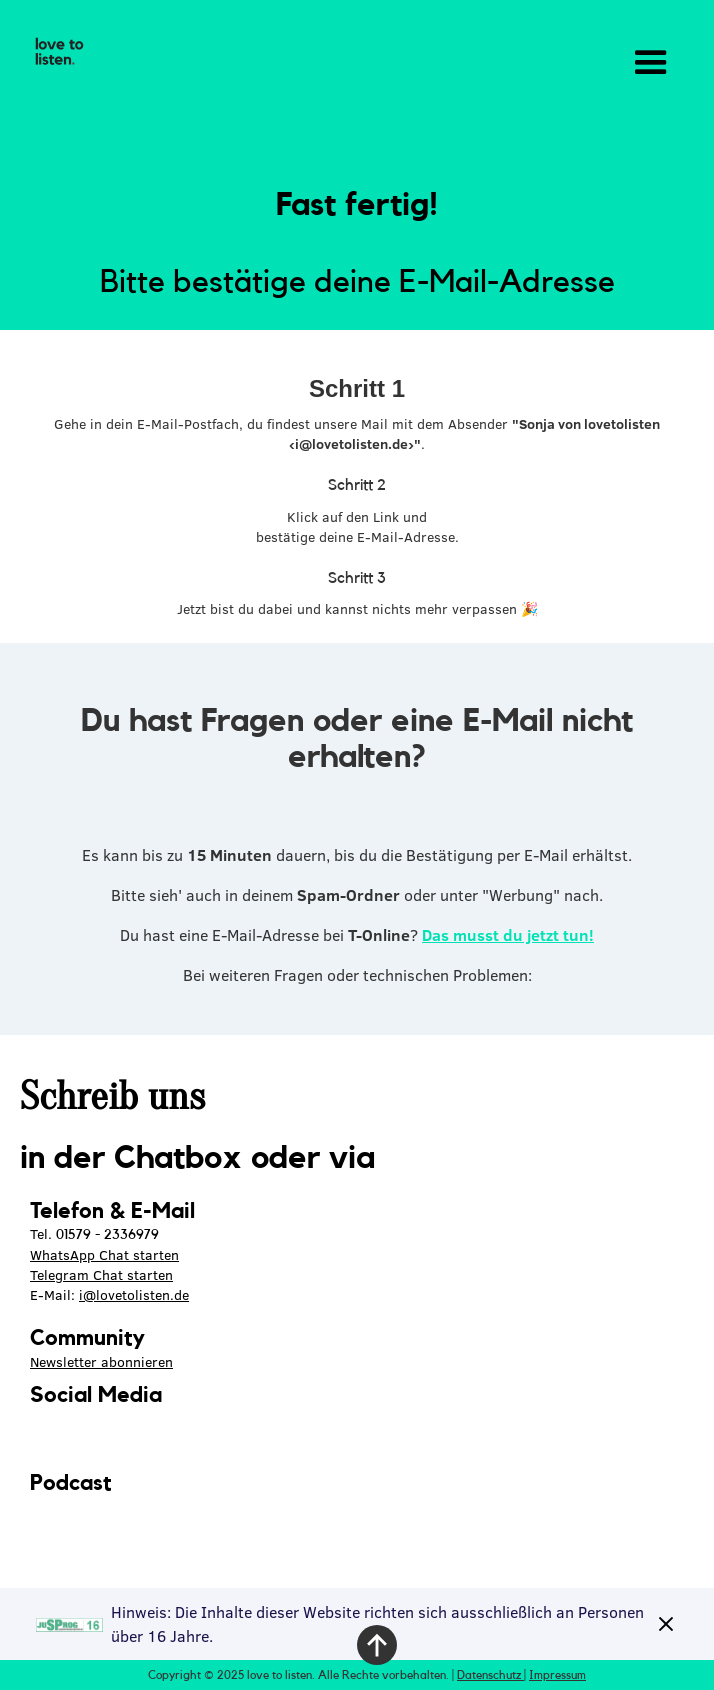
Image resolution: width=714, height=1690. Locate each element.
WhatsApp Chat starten (104, 1255)
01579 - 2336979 (107, 1235)
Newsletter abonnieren (101, 1362)
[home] (55, 52)
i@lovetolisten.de (134, 1295)
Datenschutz (490, 1675)
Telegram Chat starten (101, 1275)
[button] (651, 63)
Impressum (557, 1675)
